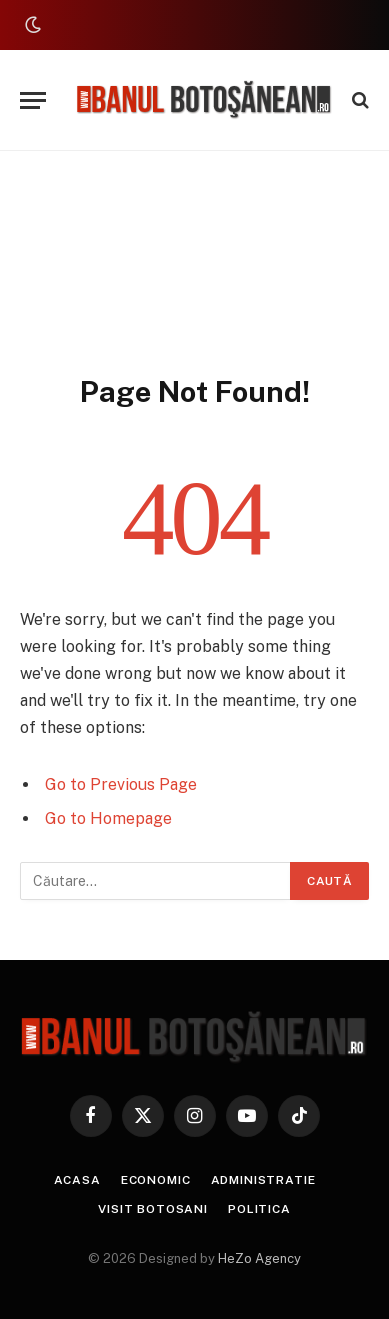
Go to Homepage (108, 818)
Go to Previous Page (121, 784)
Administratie (263, 1180)
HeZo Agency (259, 1258)
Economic (156, 1180)
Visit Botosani (153, 1209)
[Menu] (33, 100)
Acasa (77, 1180)
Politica (259, 1209)
